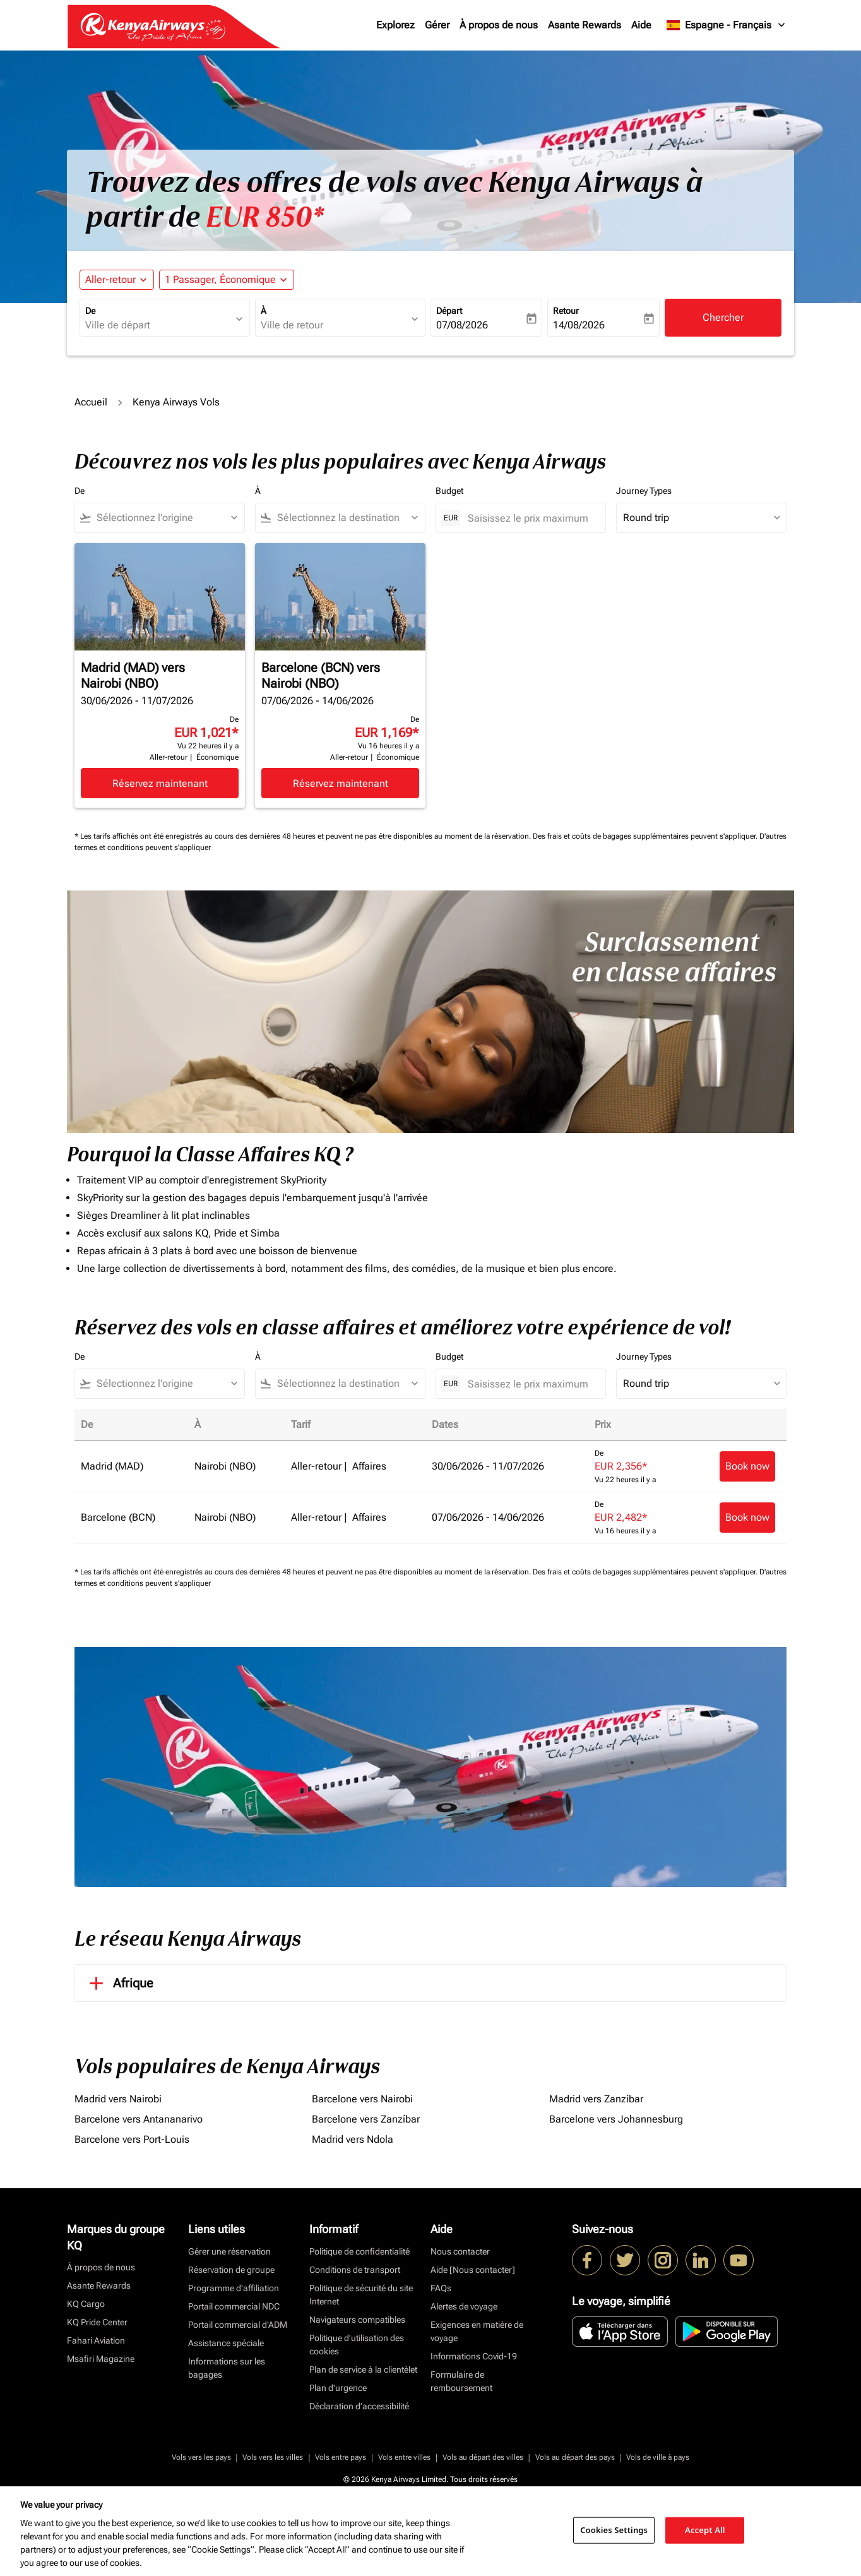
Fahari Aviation (96, 2340)
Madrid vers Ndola (352, 2139)
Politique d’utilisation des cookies (356, 2344)
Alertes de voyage (463, 2306)
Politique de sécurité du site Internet (361, 2294)
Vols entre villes (404, 2457)
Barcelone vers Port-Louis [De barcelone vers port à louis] (131, 2139)
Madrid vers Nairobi (118, 2099)
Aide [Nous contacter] (472, 2270)
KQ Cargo (86, 2304)
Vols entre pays (340, 2457)
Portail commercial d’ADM (237, 2325)
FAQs (440, 2288)
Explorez (395, 25)
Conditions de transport (354, 2270)
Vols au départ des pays (575, 2457)
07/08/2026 (462, 325)
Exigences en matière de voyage (476, 2331)
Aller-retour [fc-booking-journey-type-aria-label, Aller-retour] (110, 279)
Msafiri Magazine (100, 2359)
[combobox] (158, 325)
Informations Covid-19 (473, 2356)
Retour (566, 311)
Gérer (437, 25)
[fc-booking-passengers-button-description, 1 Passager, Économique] (220, 279)
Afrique (119, 1983)
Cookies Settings (614, 2530)
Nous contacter (460, 2251)
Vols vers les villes (272, 2457)
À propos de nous (499, 25)
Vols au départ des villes (482, 2457)
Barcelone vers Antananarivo (138, 2119)
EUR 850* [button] (265, 217)
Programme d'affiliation (233, 2288)
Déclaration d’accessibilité (359, 2406)
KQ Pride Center (97, 2322)
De (90, 311)
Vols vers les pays (201, 2457)
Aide (641, 25)
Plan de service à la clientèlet (363, 2369)
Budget (449, 491)
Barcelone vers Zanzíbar (366, 2119)
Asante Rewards (584, 25)
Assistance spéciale (226, 2343)
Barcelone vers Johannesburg (616, 2119)
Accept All (705, 2530)
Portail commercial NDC (234, 2306)
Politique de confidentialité (359, 2251)
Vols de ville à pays (657, 2457)
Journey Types (644, 491)
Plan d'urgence (338, 2388)
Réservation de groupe (231, 2270)
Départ (449, 311)
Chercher (723, 317)
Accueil (90, 402)
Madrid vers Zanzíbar (596, 2099)
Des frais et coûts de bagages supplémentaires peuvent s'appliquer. (646, 836)
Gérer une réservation (229, 2251)
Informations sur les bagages (226, 2368)
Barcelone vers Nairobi (362, 2099)
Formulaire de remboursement (461, 2381)
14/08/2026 (579, 325)
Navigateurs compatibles (357, 2320)
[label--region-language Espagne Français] (727, 25)
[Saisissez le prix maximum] (530, 518)
